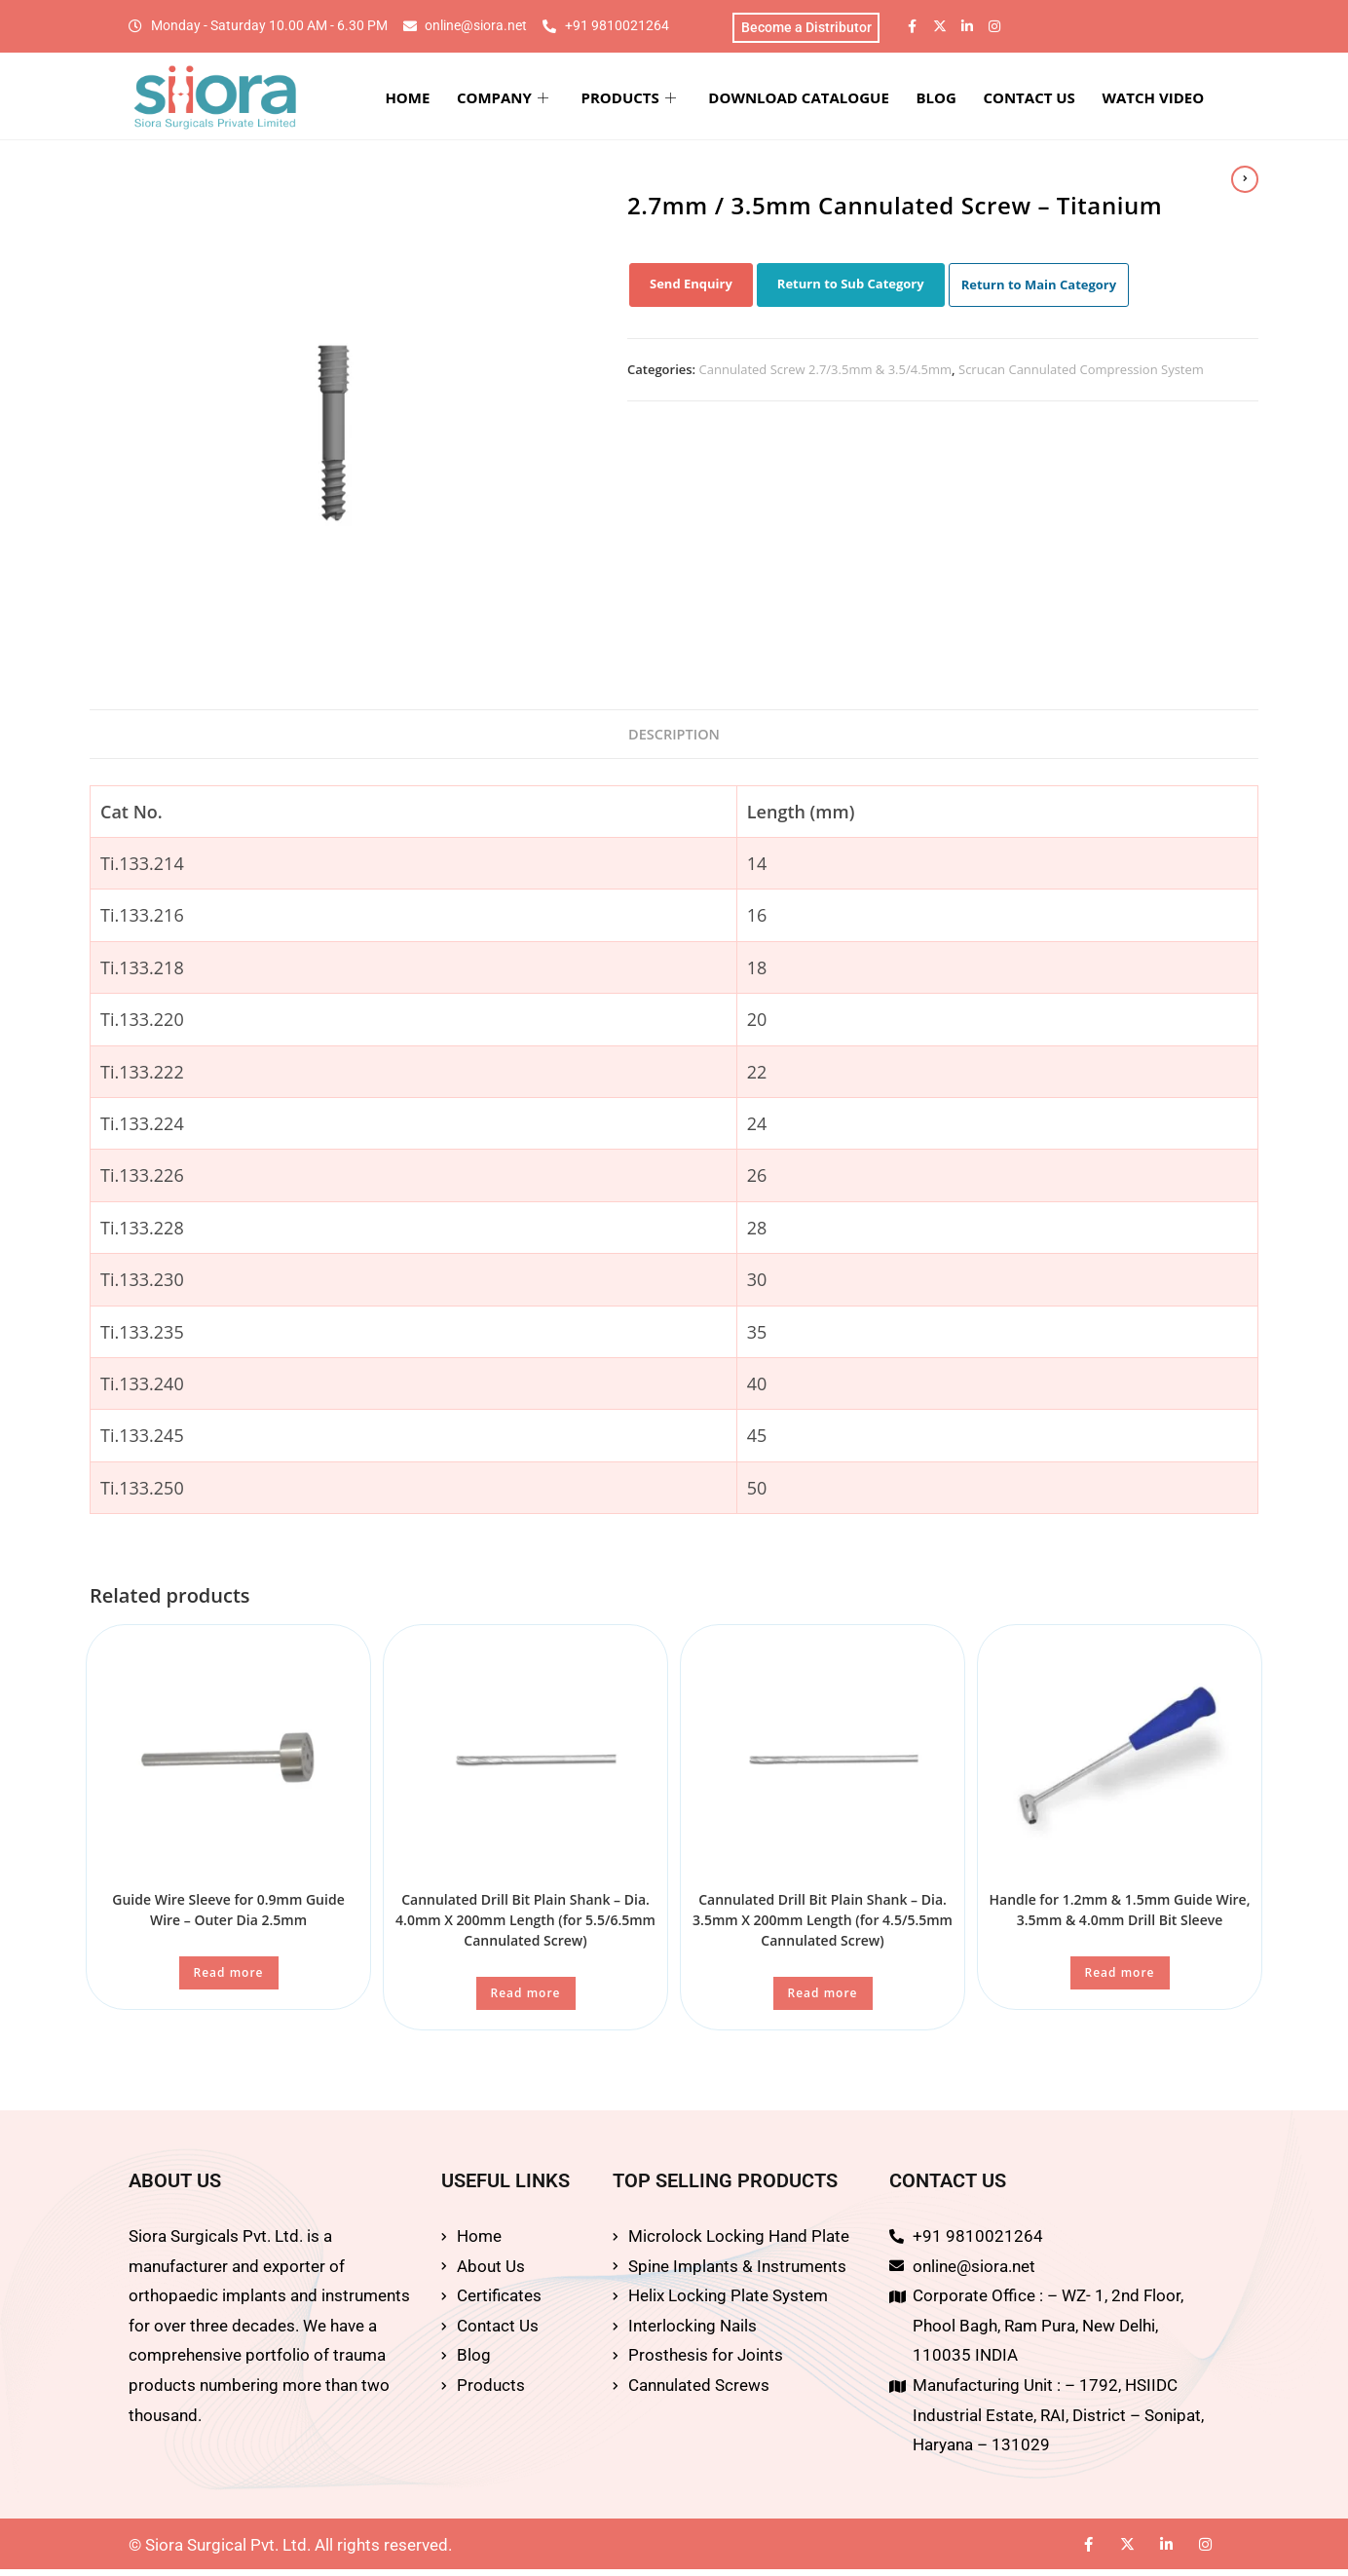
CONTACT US (1050, 99)
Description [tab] (674, 738)
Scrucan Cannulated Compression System (1081, 373)
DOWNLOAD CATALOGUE (838, 99)
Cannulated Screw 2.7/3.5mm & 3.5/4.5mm (826, 373)
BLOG (967, 99)
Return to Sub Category (850, 287)
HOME (475, 99)
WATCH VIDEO (1165, 99)
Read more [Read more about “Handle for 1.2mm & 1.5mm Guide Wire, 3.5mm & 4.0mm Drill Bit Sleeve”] (1120, 1979)
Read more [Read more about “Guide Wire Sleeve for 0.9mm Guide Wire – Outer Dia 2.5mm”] (229, 1979)
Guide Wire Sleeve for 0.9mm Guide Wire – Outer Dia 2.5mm (228, 1916)
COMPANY (561, 99)
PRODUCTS (677, 99)
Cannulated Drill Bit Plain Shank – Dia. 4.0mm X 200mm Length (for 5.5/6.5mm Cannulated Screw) (525, 1926)
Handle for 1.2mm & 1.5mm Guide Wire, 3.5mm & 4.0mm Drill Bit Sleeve (1120, 1916)
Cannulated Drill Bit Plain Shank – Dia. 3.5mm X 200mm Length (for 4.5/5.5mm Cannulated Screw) (823, 1926)
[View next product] (1244, 179)
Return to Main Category (1039, 288)
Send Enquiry (691, 287)
